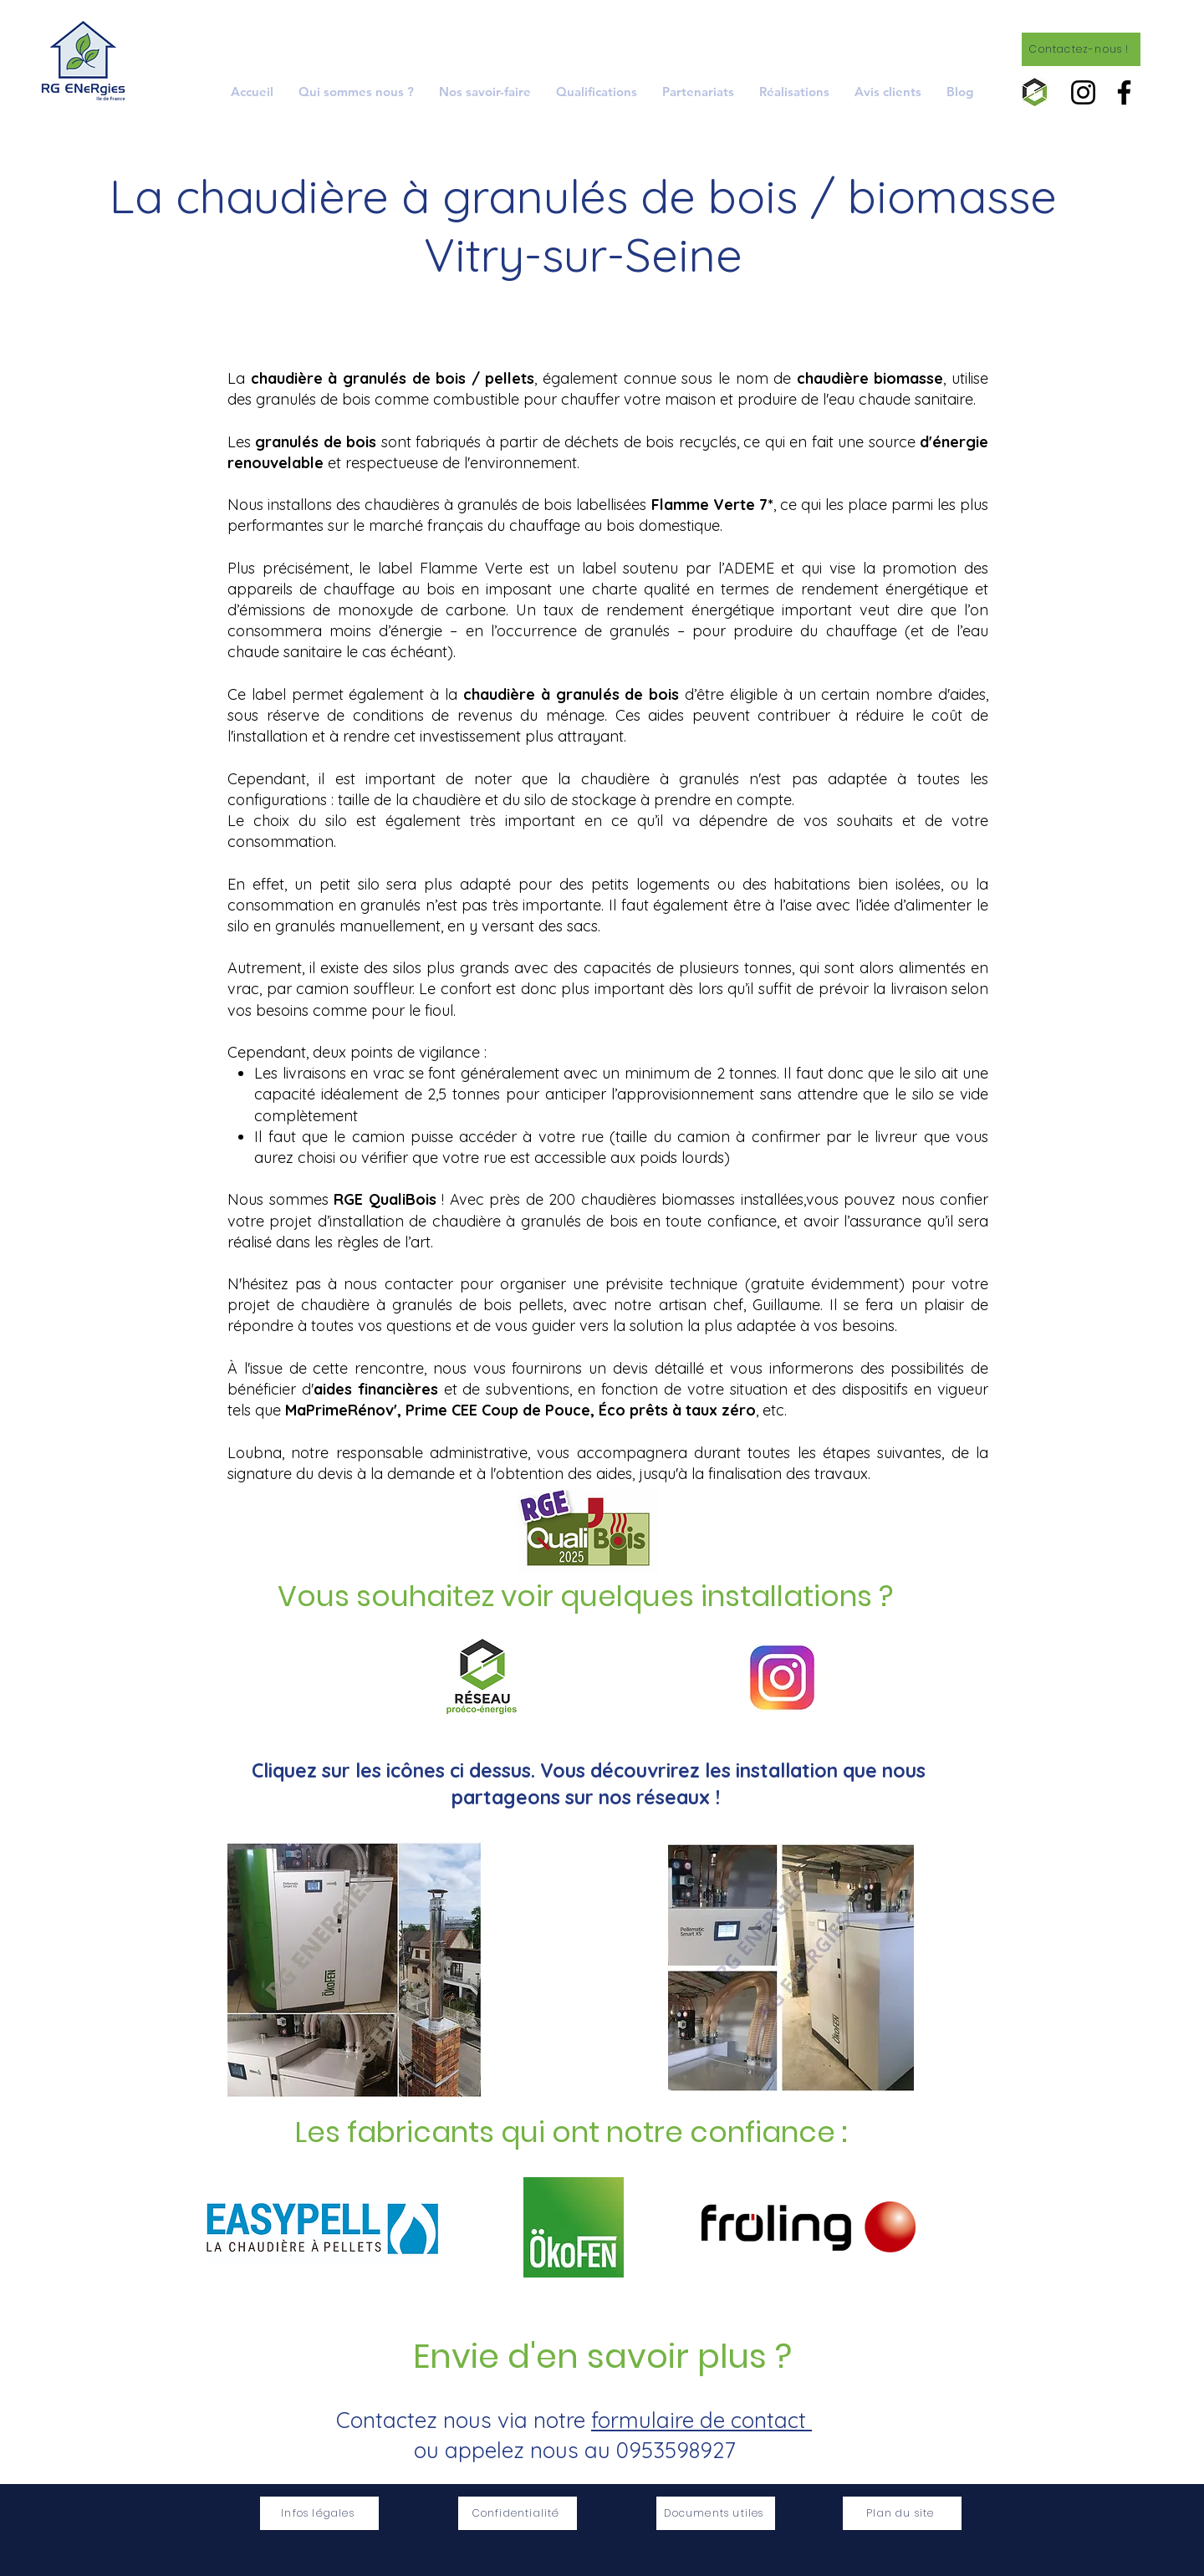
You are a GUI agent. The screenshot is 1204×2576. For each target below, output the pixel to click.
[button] (484, 91)
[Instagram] (1083, 92)
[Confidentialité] (517, 2513)
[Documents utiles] (715, 2513)
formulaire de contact (701, 2420)
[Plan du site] (902, 2513)
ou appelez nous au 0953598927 (574, 2450)
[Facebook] (1124, 92)
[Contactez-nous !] (1081, 49)
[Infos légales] (319, 2513)
